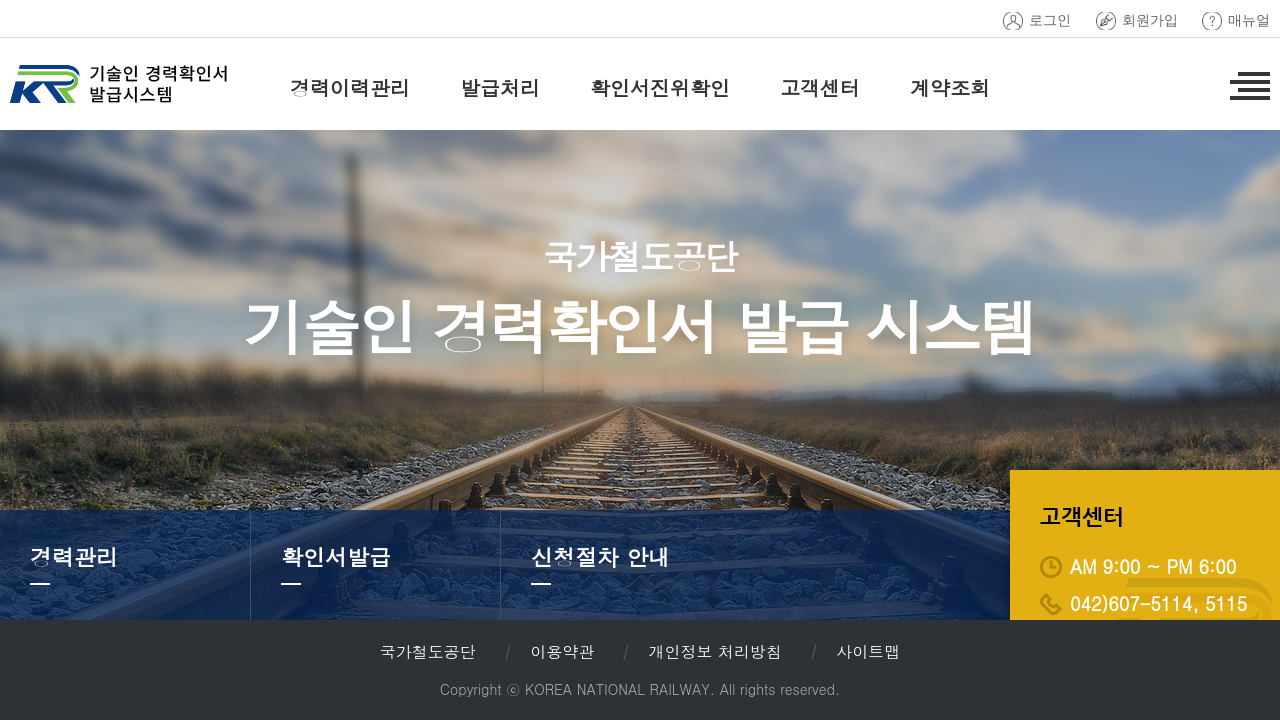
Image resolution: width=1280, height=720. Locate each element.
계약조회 (950, 87)
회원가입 (1150, 20)
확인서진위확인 (660, 87)
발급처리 (500, 87)
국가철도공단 (428, 651)
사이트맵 (868, 651)
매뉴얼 (1249, 20)
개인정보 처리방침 (714, 651)
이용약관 (562, 651)
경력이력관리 (350, 87)
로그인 (1050, 20)
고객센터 (820, 87)
